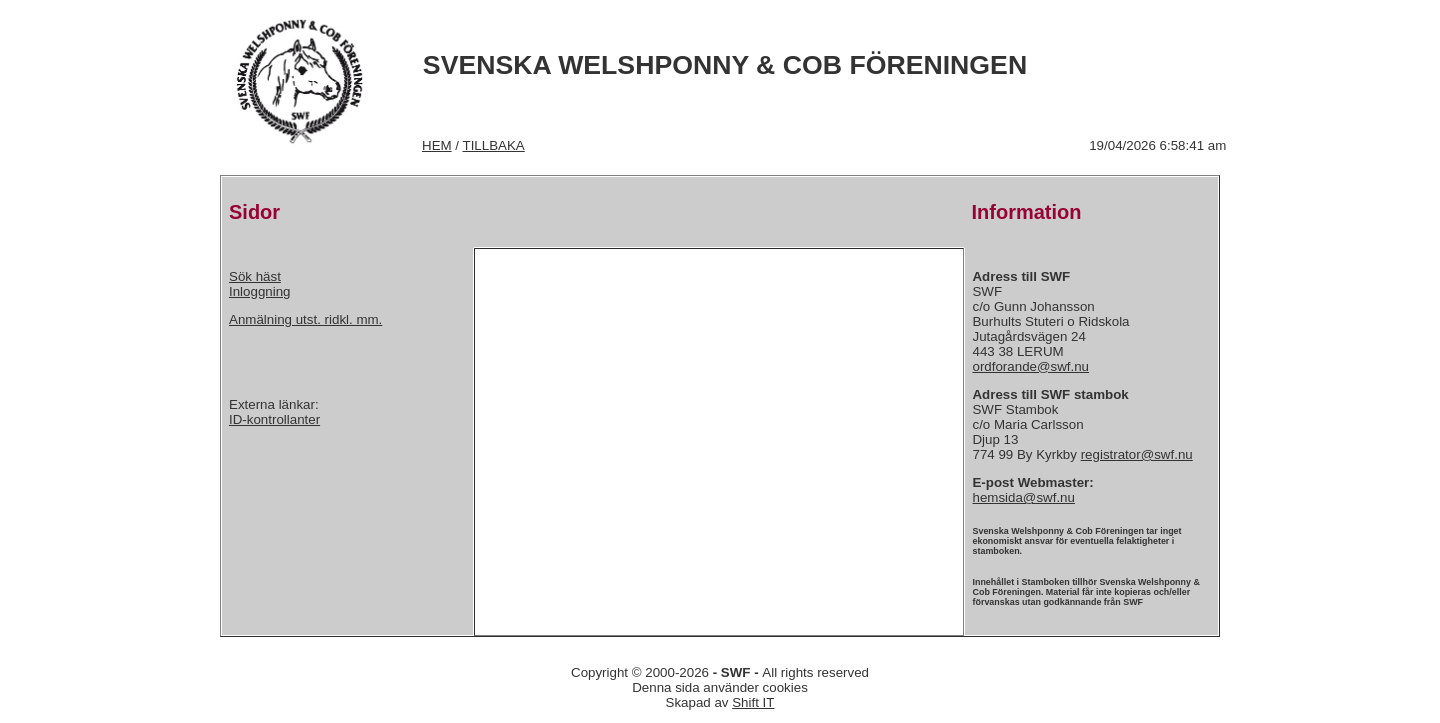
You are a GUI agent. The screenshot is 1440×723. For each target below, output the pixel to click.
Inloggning (260, 291)
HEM (437, 145)
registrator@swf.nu (1137, 454)
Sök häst (255, 276)
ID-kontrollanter (274, 419)
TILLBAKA (494, 145)
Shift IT (753, 702)
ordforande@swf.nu (1030, 366)
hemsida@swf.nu (1023, 497)
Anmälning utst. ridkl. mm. (305, 319)
